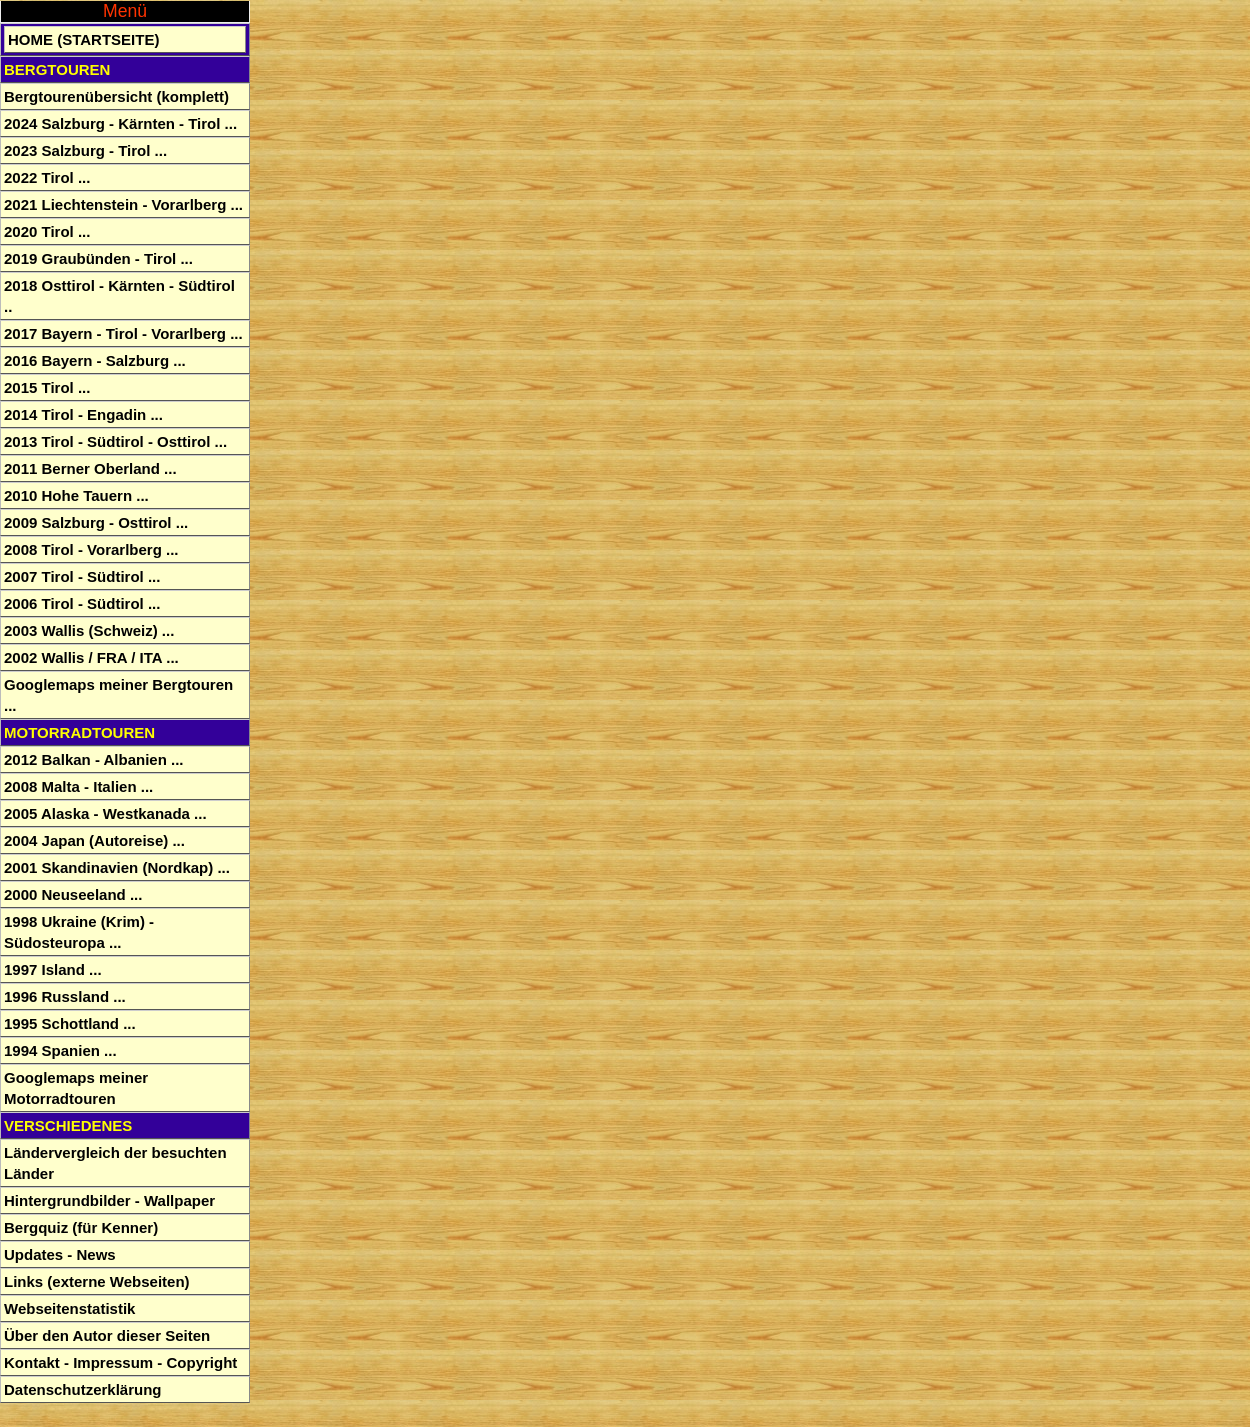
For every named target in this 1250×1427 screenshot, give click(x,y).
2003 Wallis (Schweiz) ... (89, 630)
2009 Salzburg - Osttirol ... (96, 522)
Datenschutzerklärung (83, 1389)
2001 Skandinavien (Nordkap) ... (117, 867)
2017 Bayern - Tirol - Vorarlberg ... (123, 333)
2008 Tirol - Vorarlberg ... (91, 549)
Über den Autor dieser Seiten (107, 1335)
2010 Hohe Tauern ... (76, 495)
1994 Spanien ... (60, 1050)
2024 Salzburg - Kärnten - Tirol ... (120, 123)
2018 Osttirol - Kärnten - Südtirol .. (119, 296)
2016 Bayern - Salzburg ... (95, 360)
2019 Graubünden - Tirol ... (98, 258)
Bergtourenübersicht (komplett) (116, 96)
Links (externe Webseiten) (97, 1281)
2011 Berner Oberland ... (90, 468)
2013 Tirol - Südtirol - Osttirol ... (115, 441)
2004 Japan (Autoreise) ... (94, 840)
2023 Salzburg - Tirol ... (85, 150)
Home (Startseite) (83, 39)
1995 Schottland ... (70, 1023)
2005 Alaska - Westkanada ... (105, 813)
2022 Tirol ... (47, 177)
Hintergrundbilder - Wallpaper (109, 1200)
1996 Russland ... (65, 996)
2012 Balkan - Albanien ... (94, 759)
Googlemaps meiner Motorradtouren (76, 1088)
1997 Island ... (53, 969)
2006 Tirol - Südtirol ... (82, 603)
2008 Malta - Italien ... (78, 786)
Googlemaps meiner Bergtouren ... (118, 695)
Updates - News (60, 1254)
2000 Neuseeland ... (73, 894)
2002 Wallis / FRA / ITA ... (91, 657)
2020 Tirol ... (47, 231)
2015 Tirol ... (47, 387)
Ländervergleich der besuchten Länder (115, 1163)
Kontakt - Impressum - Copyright (120, 1362)
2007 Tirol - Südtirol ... (82, 576)
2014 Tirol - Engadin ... (83, 414)
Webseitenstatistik (69, 1308)
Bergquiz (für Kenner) (81, 1227)
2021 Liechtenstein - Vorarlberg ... (123, 204)
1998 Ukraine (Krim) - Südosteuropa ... (79, 932)
